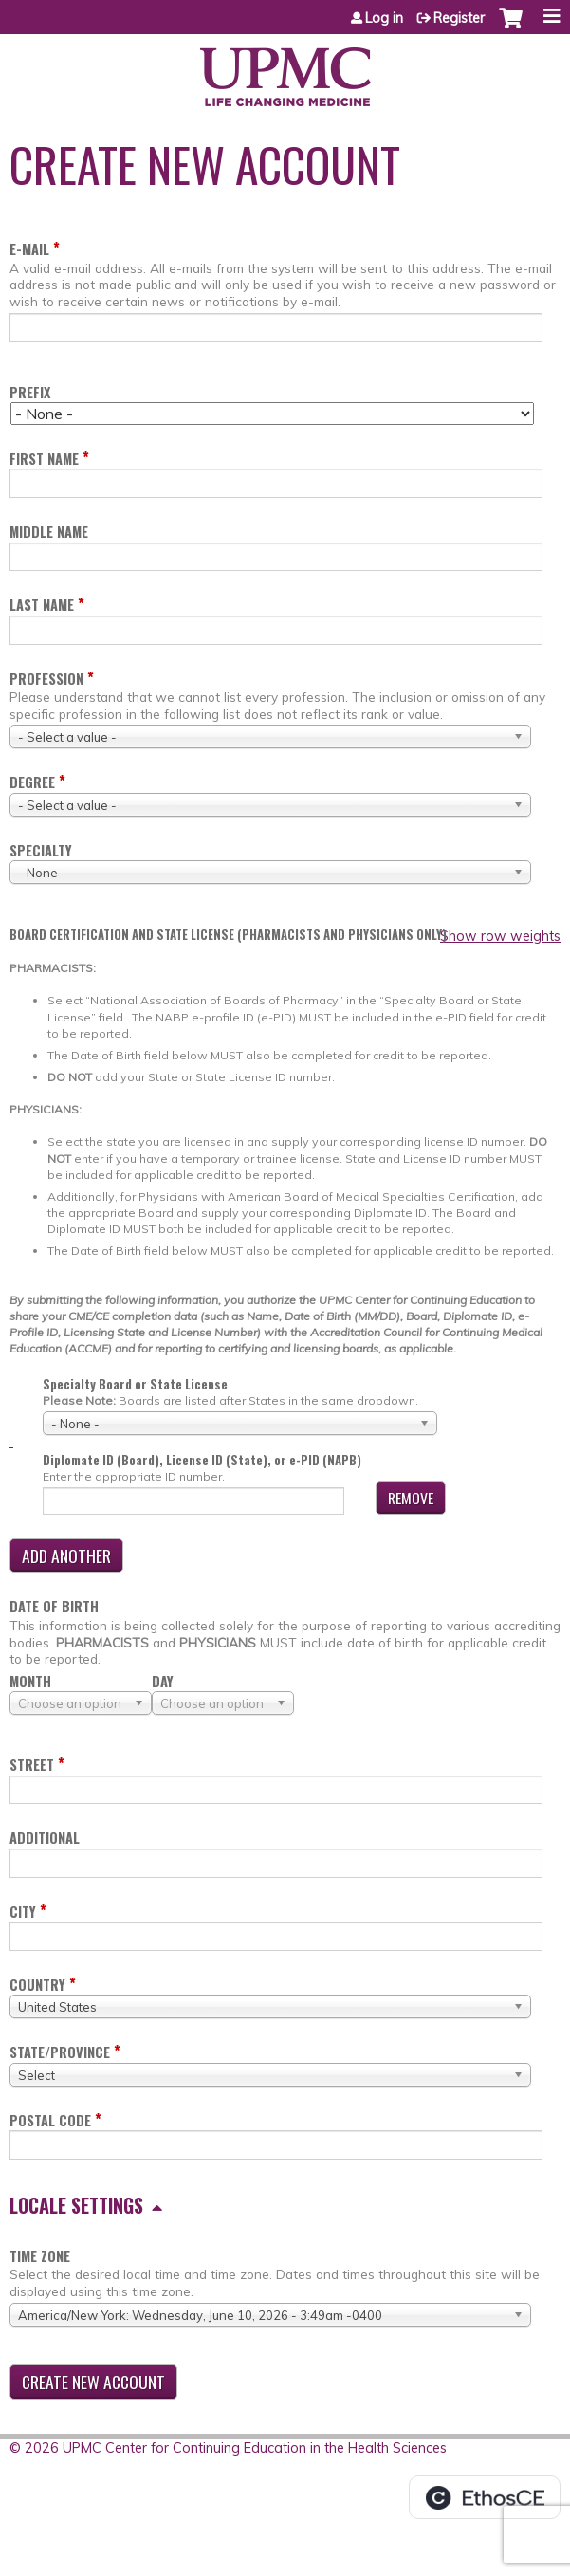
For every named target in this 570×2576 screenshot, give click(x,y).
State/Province (59, 2052)
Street (31, 1765)
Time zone (39, 2256)
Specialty (40, 850)
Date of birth (54, 1606)
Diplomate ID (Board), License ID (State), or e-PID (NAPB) (202, 1460)
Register (459, 18)
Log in (384, 18)
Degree (32, 782)
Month (30, 1681)
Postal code (50, 2120)
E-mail (29, 249)
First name (44, 459)
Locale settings (76, 2205)
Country (37, 1985)
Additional (44, 1838)
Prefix (29, 392)
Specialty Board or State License (135, 1384)
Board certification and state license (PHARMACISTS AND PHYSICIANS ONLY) (228, 935)
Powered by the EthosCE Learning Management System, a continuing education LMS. (485, 2497)
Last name (41, 605)
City (22, 1912)
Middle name (48, 532)
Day (163, 1681)
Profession (46, 679)
